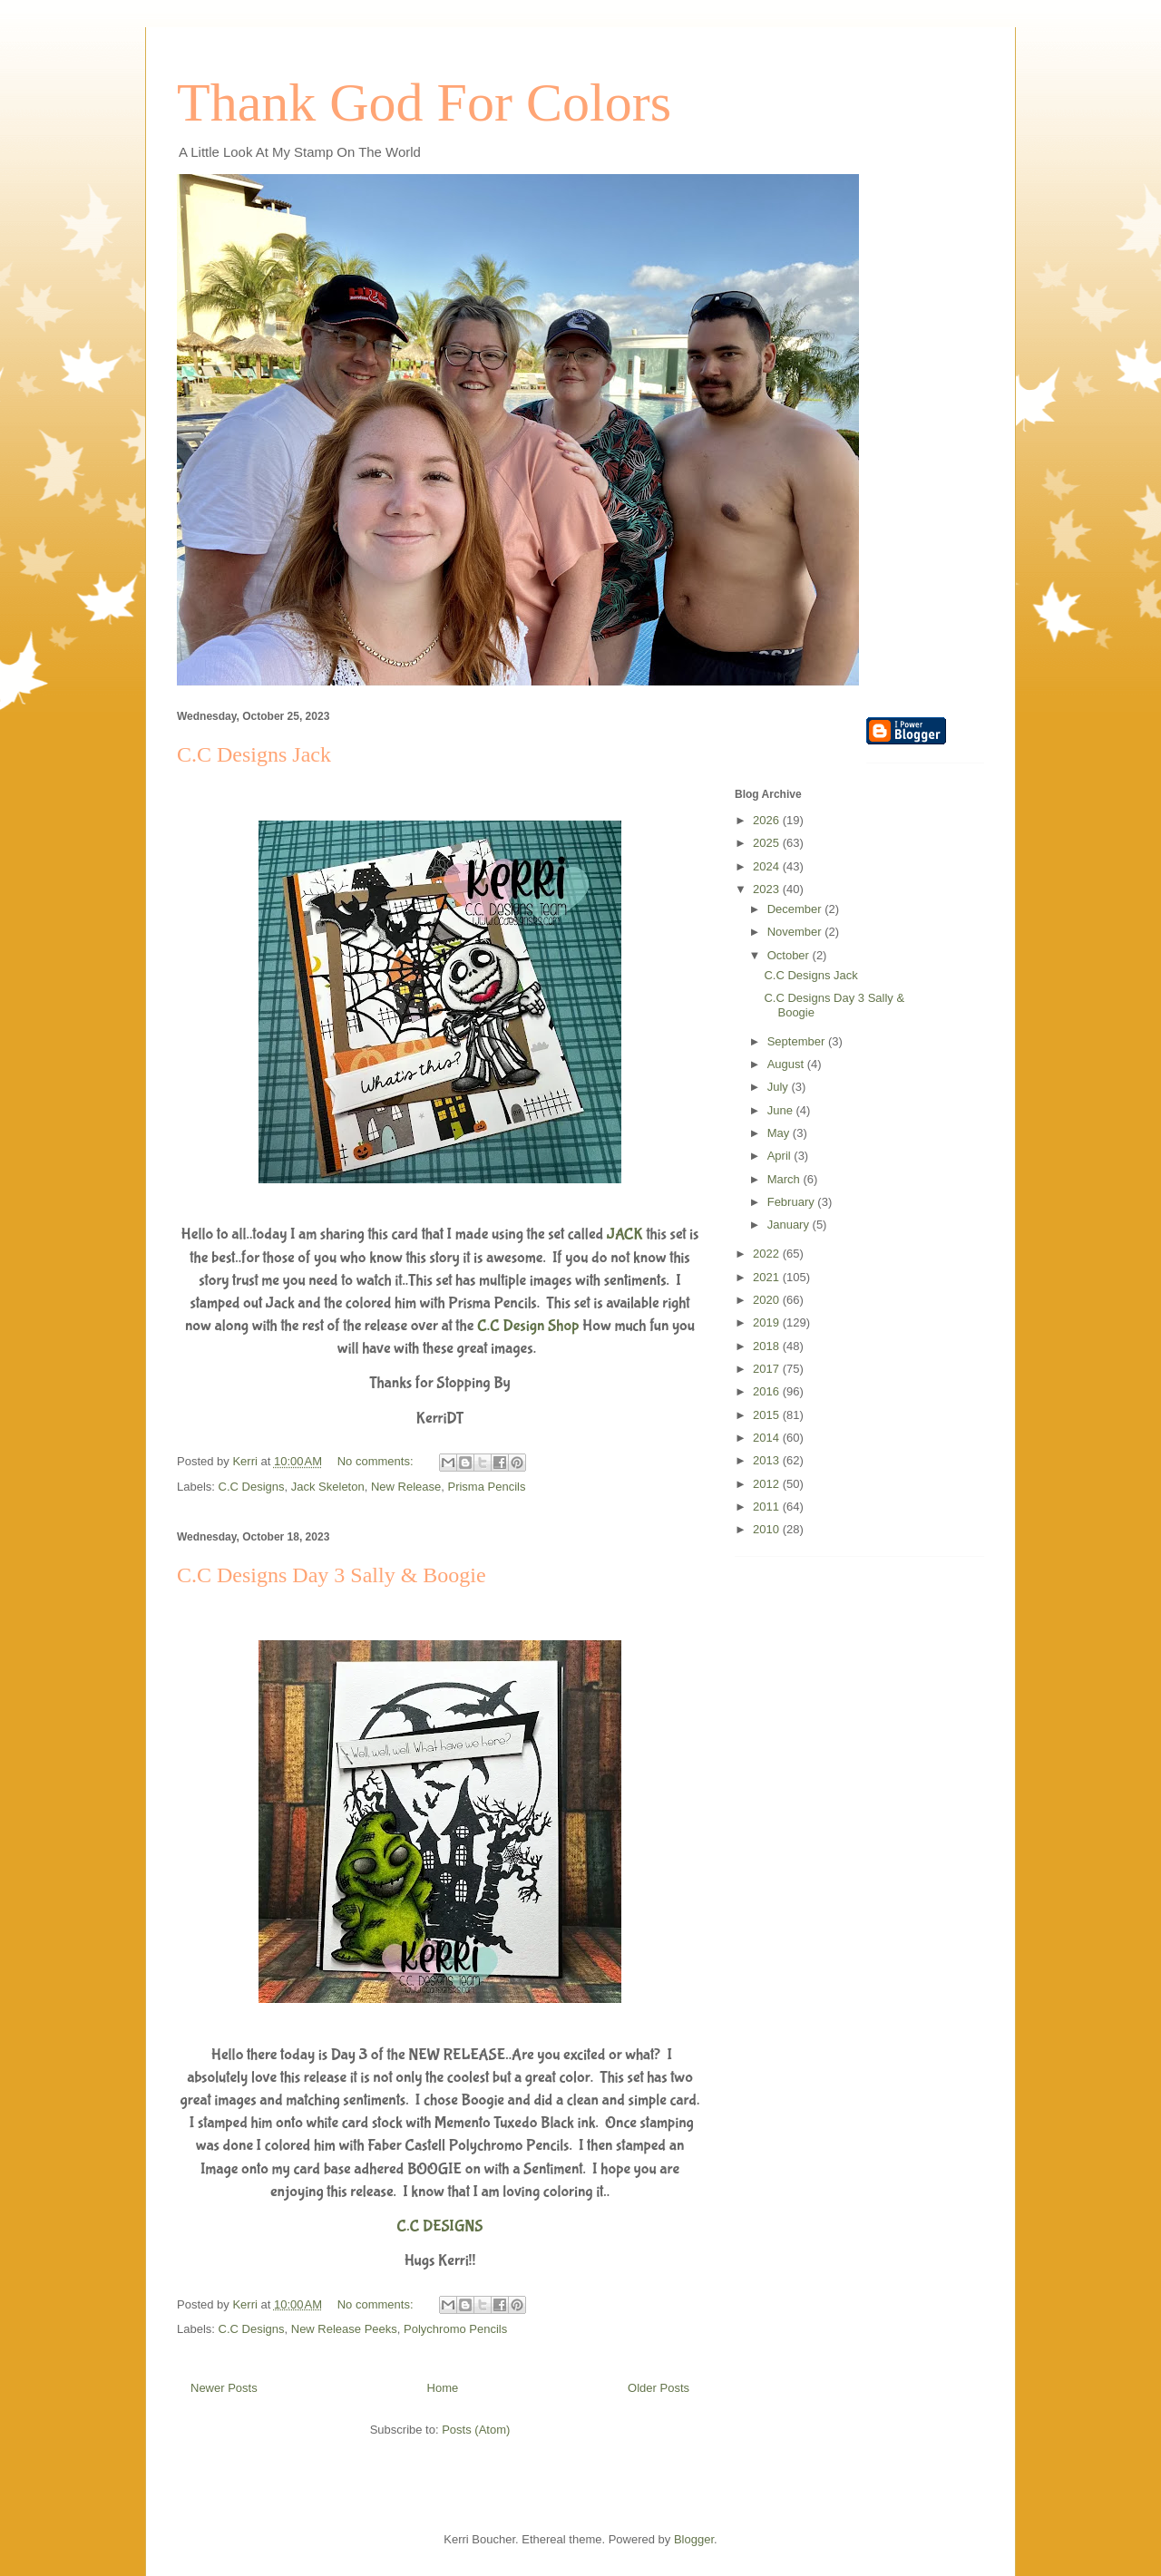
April (781, 1155)
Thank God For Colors (424, 102)
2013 (768, 1460)
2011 (768, 1506)
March (785, 1179)
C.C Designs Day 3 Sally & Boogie (331, 1575)
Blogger (694, 2539)
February (792, 1202)
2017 (768, 1368)
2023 (768, 889)
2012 (768, 1484)
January (790, 1224)
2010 (768, 1529)
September (797, 1041)
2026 (768, 820)
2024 (768, 866)
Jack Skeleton (328, 1486)
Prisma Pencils (486, 1486)
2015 (768, 1415)
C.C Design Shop (528, 1326)
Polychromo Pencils (455, 2329)
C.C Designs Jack (254, 754)
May (780, 1133)
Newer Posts (224, 2388)
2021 (768, 1277)
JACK (625, 1234)
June (781, 1110)
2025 (768, 843)
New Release (406, 1486)
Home (443, 2388)
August (787, 1064)
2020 (768, 1300)
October (790, 955)
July (779, 1087)
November (796, 931)
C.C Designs (252, 1486)
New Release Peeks (344, 2329)
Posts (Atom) (476, 2429)
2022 (768, 1253)
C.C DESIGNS (439, 2226)
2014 (768, 1437)
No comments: (376, 1461)
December (796, 909)
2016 (768, 1391)
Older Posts (658, 2388)
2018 (768, 1346)
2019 (768, 1322)
